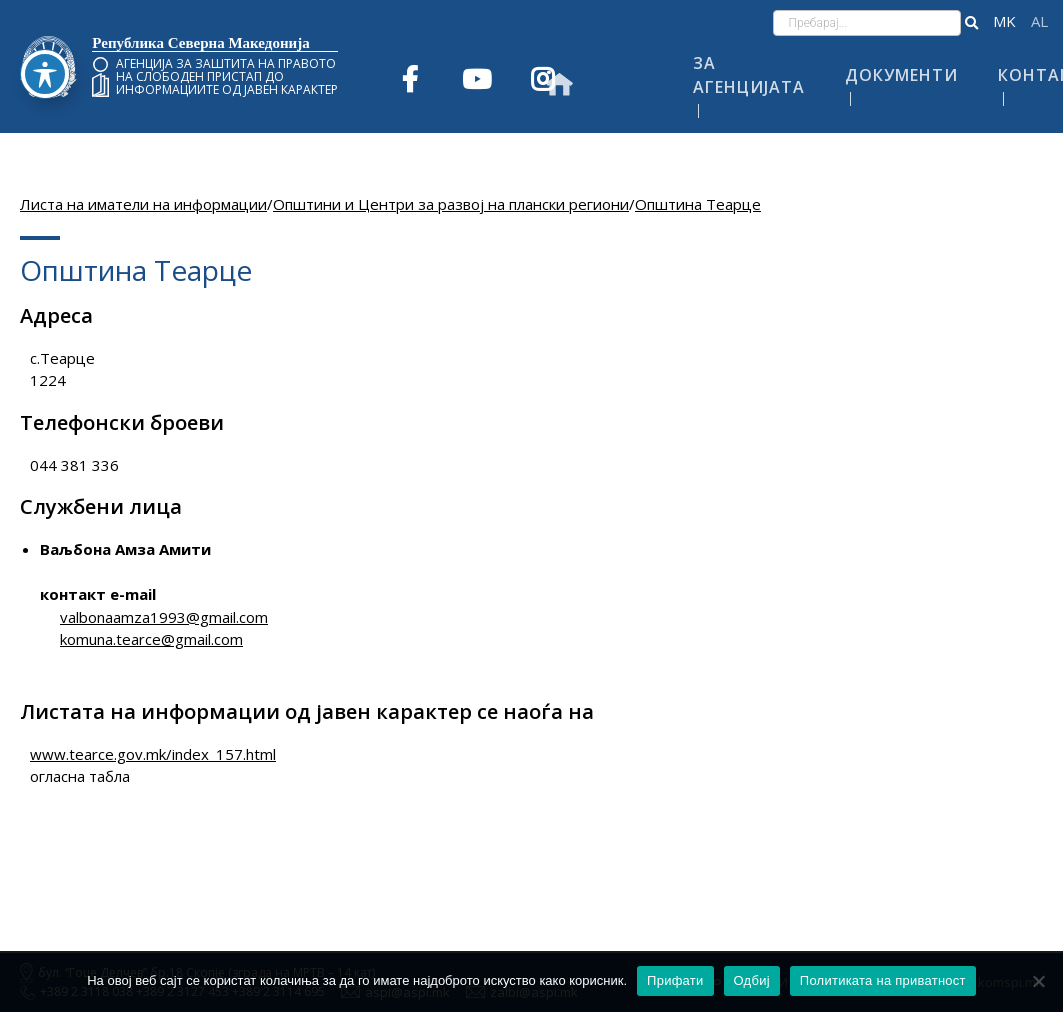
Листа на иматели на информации (143, 204)
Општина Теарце (698, 204)
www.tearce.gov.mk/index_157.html (153, 754)
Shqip (1039, 21)
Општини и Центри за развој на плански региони (451, 204)
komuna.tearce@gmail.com (151, 639)
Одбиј (752, 980)
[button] (971, 23)
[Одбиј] (1038, 981)
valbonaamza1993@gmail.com (164, 617)
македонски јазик (1004, 21)
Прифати (675, 980)
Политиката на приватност (883, 980)
